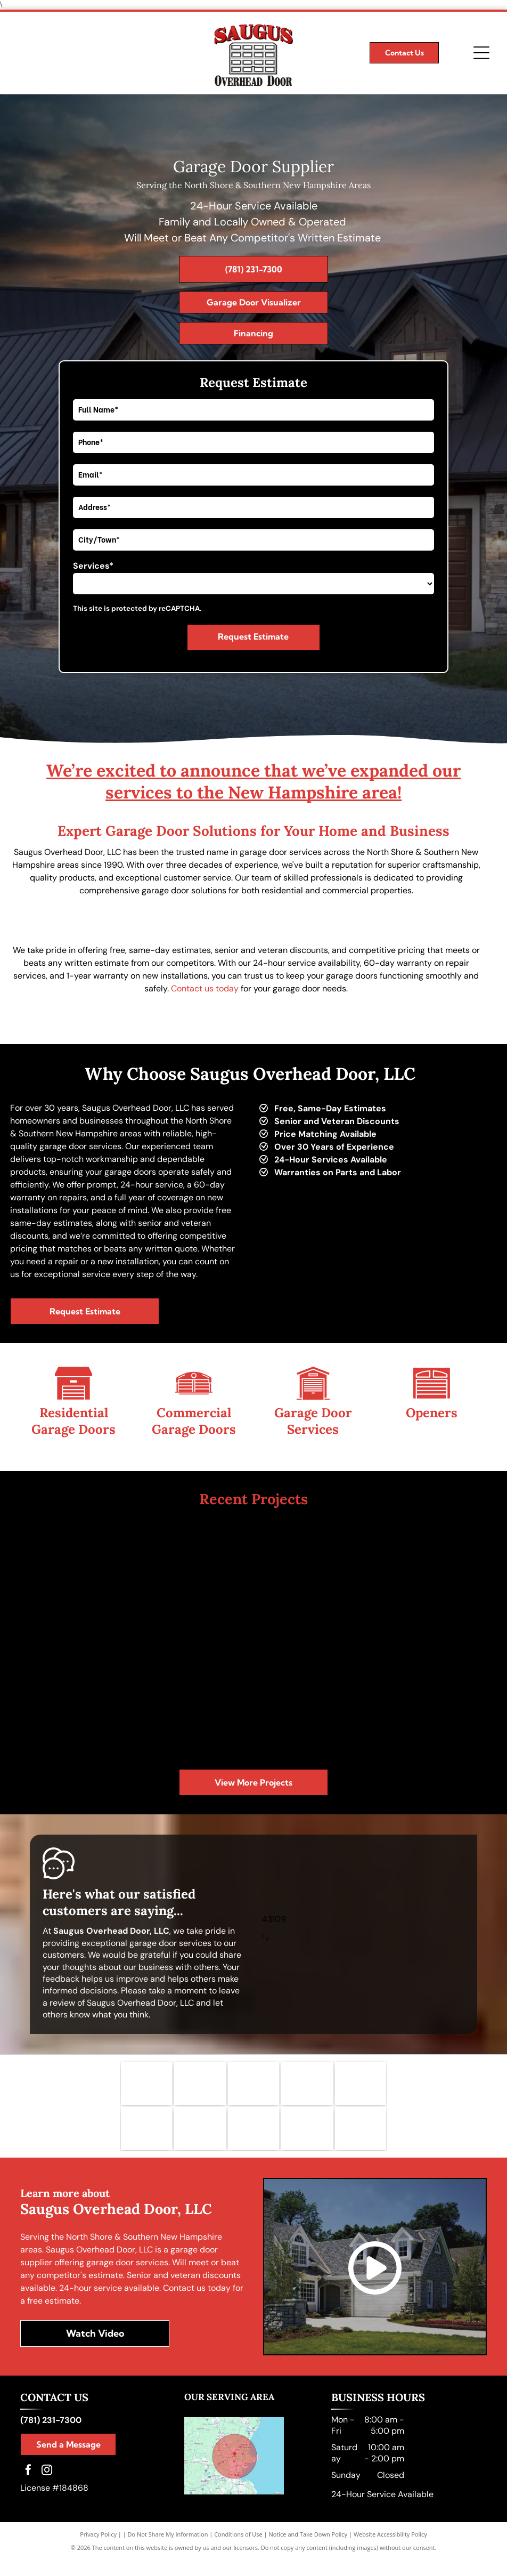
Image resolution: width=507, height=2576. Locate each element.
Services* (93, 565)
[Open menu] (481, 53)
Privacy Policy (98, 2551)
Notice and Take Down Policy (308, 2551)
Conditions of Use (238, 2551)
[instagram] (47, 2487)
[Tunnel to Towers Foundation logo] (307, 2141)
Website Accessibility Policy (390, 2551)
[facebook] (28, 2487)
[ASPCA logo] (254, 2141)
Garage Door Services (313, 1421)
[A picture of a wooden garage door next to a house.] (312, 1580)
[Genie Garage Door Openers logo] (307, 2087)
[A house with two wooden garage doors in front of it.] (312, 1697)
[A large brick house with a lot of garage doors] (78, 1580)
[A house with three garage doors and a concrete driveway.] (195, 1580)
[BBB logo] (147, 2141)
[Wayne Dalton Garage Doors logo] (254, 2087)
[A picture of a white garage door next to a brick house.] (195, 1697)
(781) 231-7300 (50, 2436)
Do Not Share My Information (168, 2551)
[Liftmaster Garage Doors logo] (147, 2087)
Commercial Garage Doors (194, 1421)
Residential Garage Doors (73, 1421)
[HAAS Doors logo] (361, 2087)
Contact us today (205, 988)
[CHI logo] (361, 2141)
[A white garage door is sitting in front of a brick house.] (429, 1580)
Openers (431, 1412)
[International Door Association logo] (200, 2141)
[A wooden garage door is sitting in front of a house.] (429, 1697)
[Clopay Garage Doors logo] (200, 2087)
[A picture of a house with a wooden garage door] (78, 1697)
